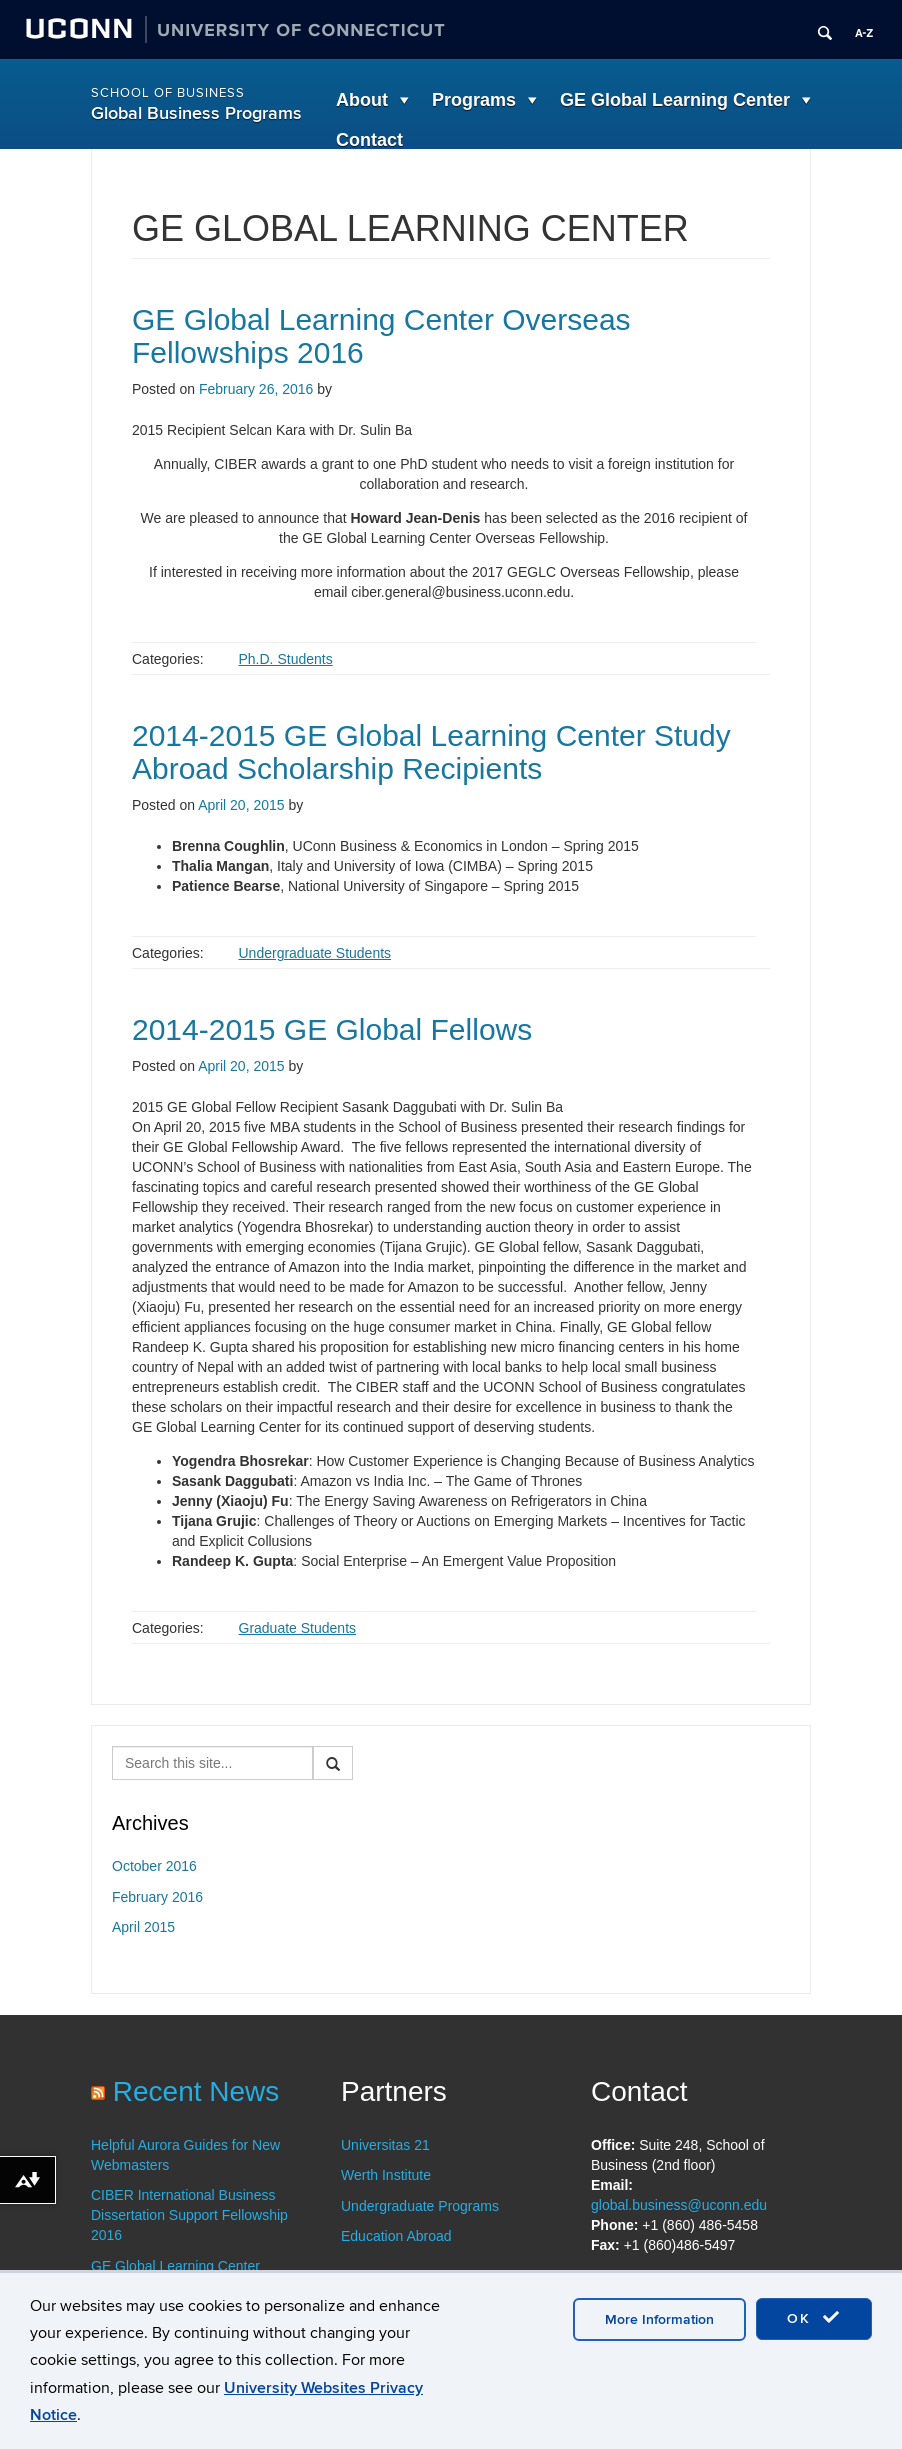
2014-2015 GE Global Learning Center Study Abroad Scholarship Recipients (431, 752)
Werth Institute (386, 2175)
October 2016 (154, 1866)
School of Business (168, 93)
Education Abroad (396, 2236)
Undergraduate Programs (420, 2206)
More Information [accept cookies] (659, 2319)
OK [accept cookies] (814, 2318)
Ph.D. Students (286, 659)
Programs (474, 100)
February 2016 (157, 1897)
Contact (369, 140)
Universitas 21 (385, 2145)
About (362, 100)
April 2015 (143, 1927)
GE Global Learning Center (675, 100)
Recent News (196, 2091)
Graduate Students (298, 1628)
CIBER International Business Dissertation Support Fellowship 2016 (189, 2215)
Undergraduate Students (315, 953)
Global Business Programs (196, 113)
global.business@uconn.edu (679, 2205)
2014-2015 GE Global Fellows (332, 1029)
